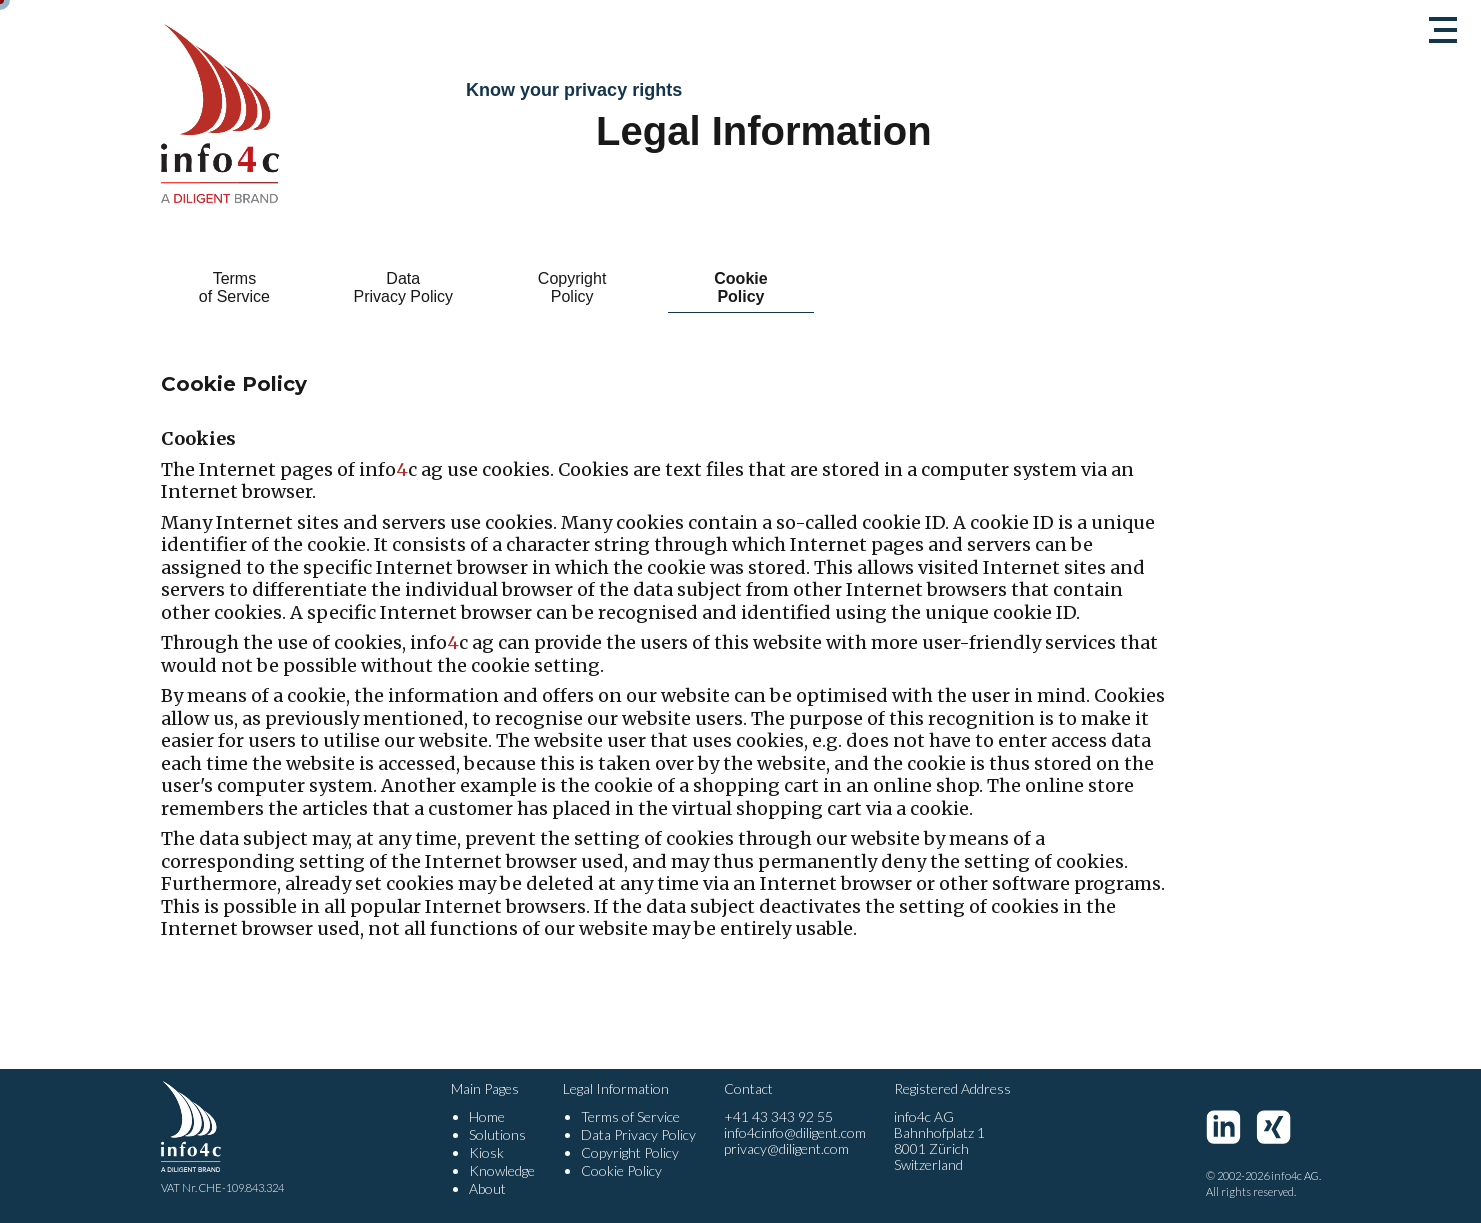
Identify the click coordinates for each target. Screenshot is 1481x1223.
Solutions (497, 1134)
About (487, 1188)
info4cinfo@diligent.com (795, 1132)
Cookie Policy (740, 287)
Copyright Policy (571, 287)
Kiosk (486, 1152)
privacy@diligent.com (786, 1148)
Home (487, 1116)
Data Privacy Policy (403, 287)
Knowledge (502, 1170)
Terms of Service (233, 287)
